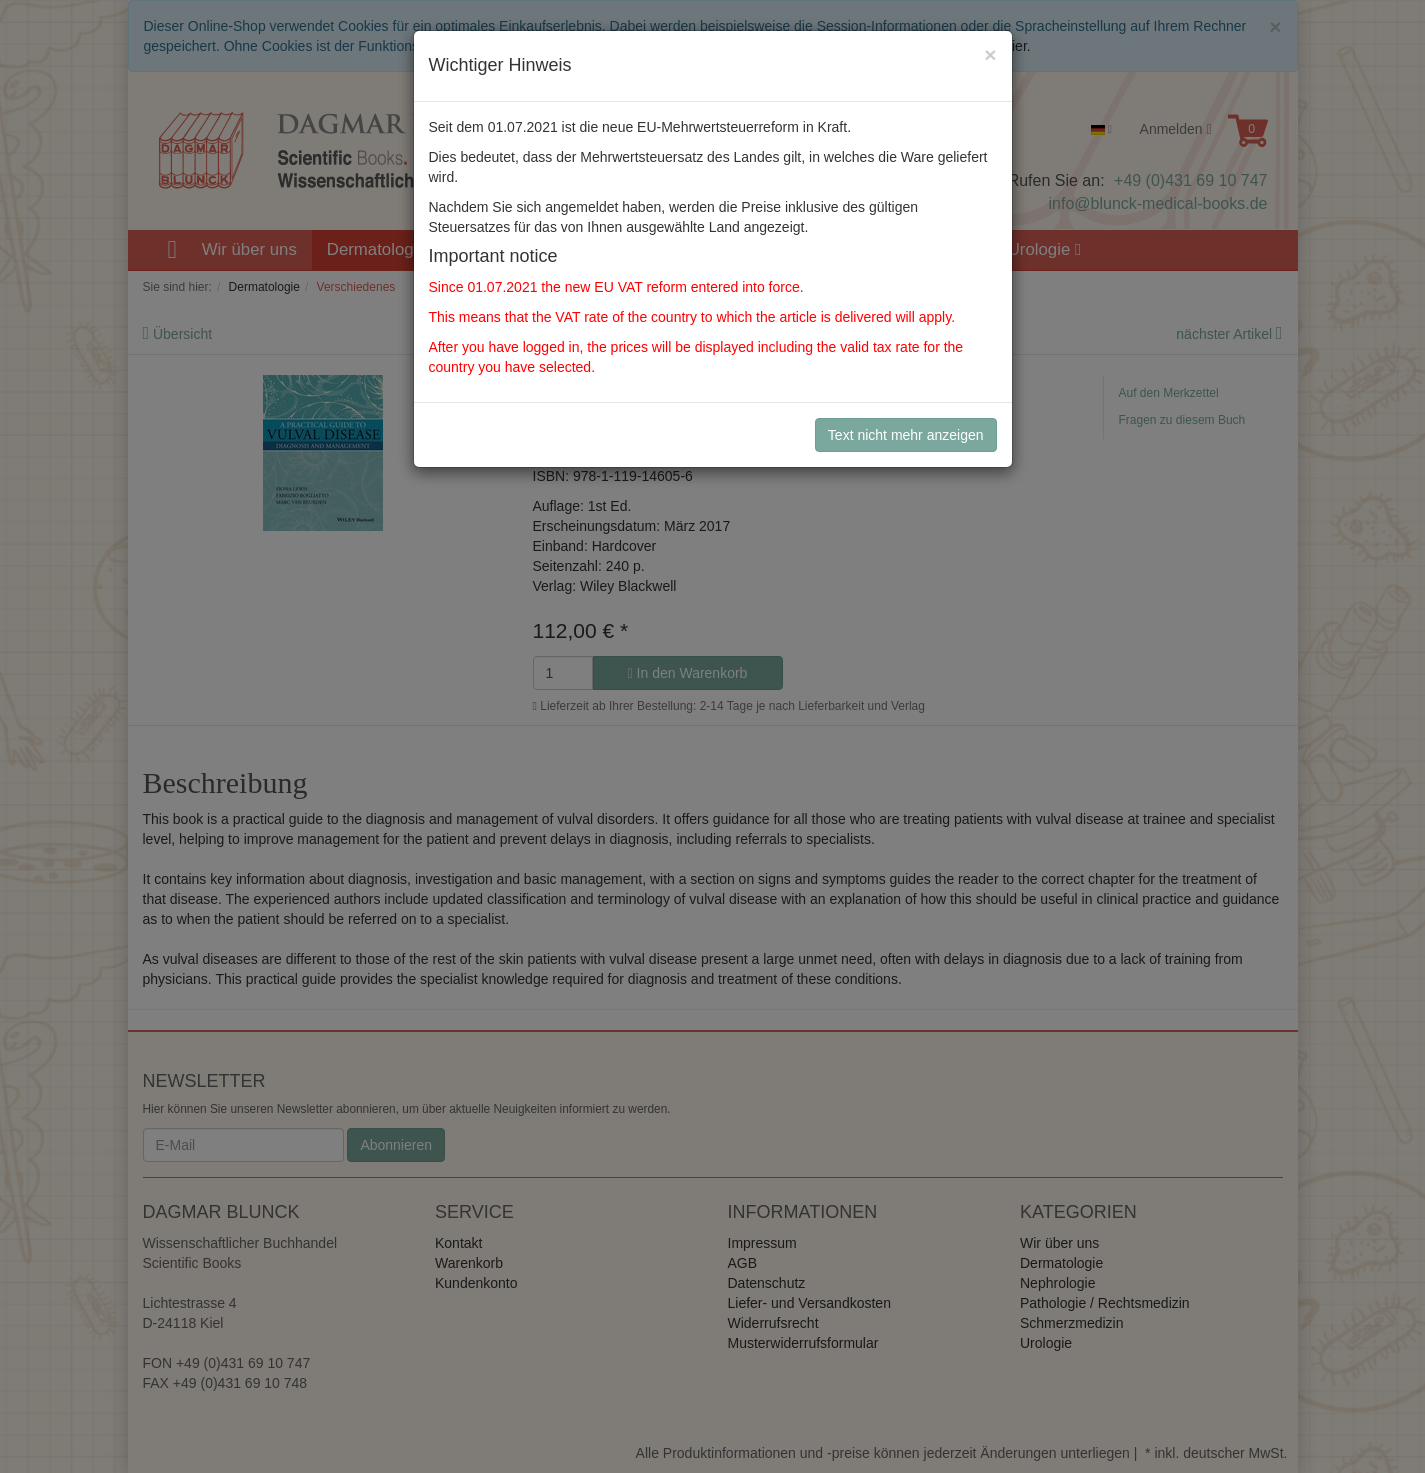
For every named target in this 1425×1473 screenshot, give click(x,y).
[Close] (990, 54)
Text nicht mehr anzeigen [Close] (906, 435)
